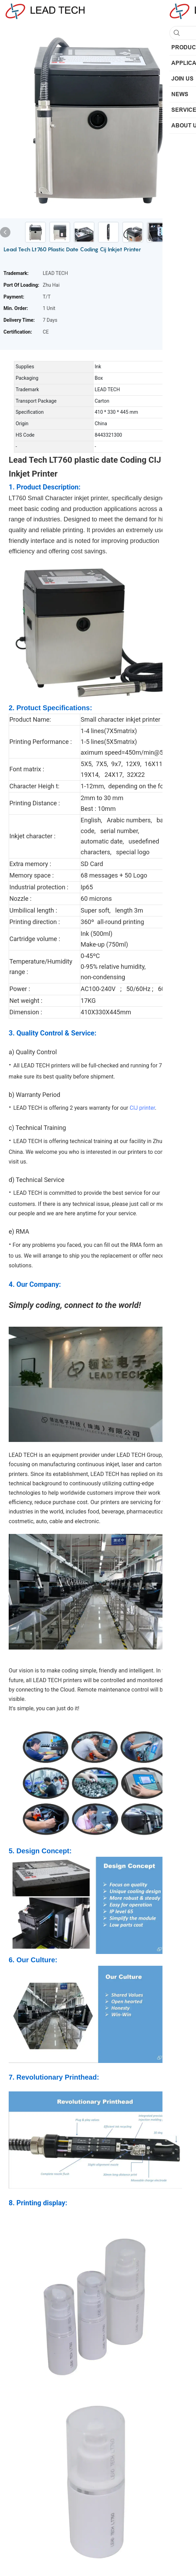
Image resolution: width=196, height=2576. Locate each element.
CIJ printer (142, 1108)
